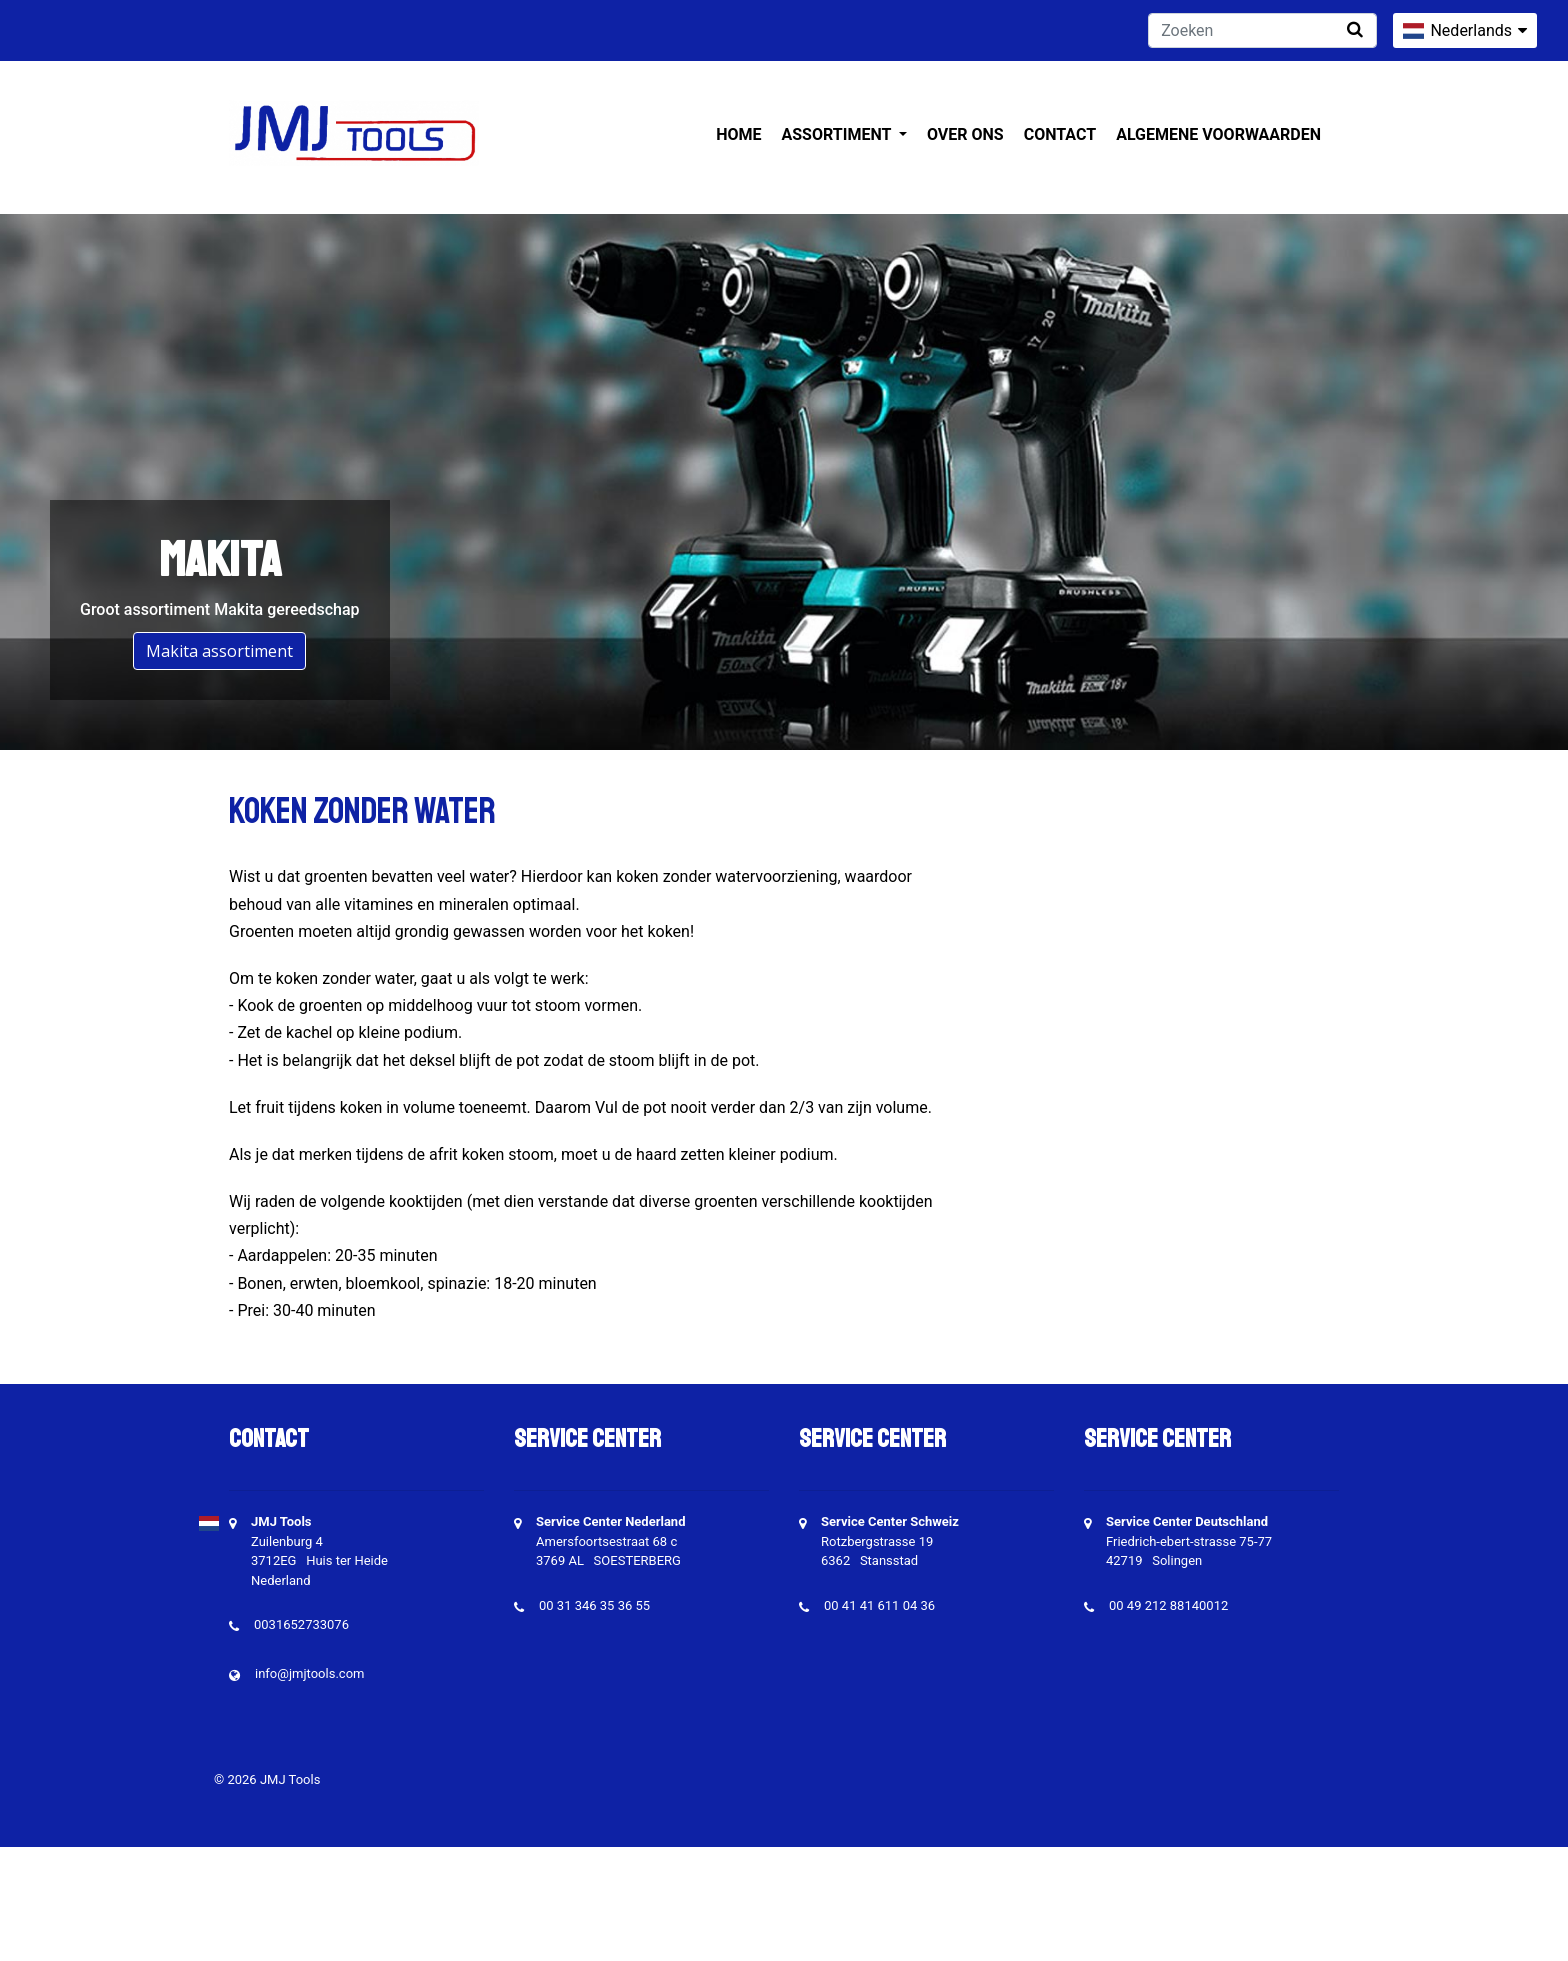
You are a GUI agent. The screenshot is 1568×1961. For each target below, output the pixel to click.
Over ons (965, 134)
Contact (1060, 134)
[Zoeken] (1262, 30)
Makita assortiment (219, 651)
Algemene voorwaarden (1218, 134)
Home (738, 134)
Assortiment (838, 134)
